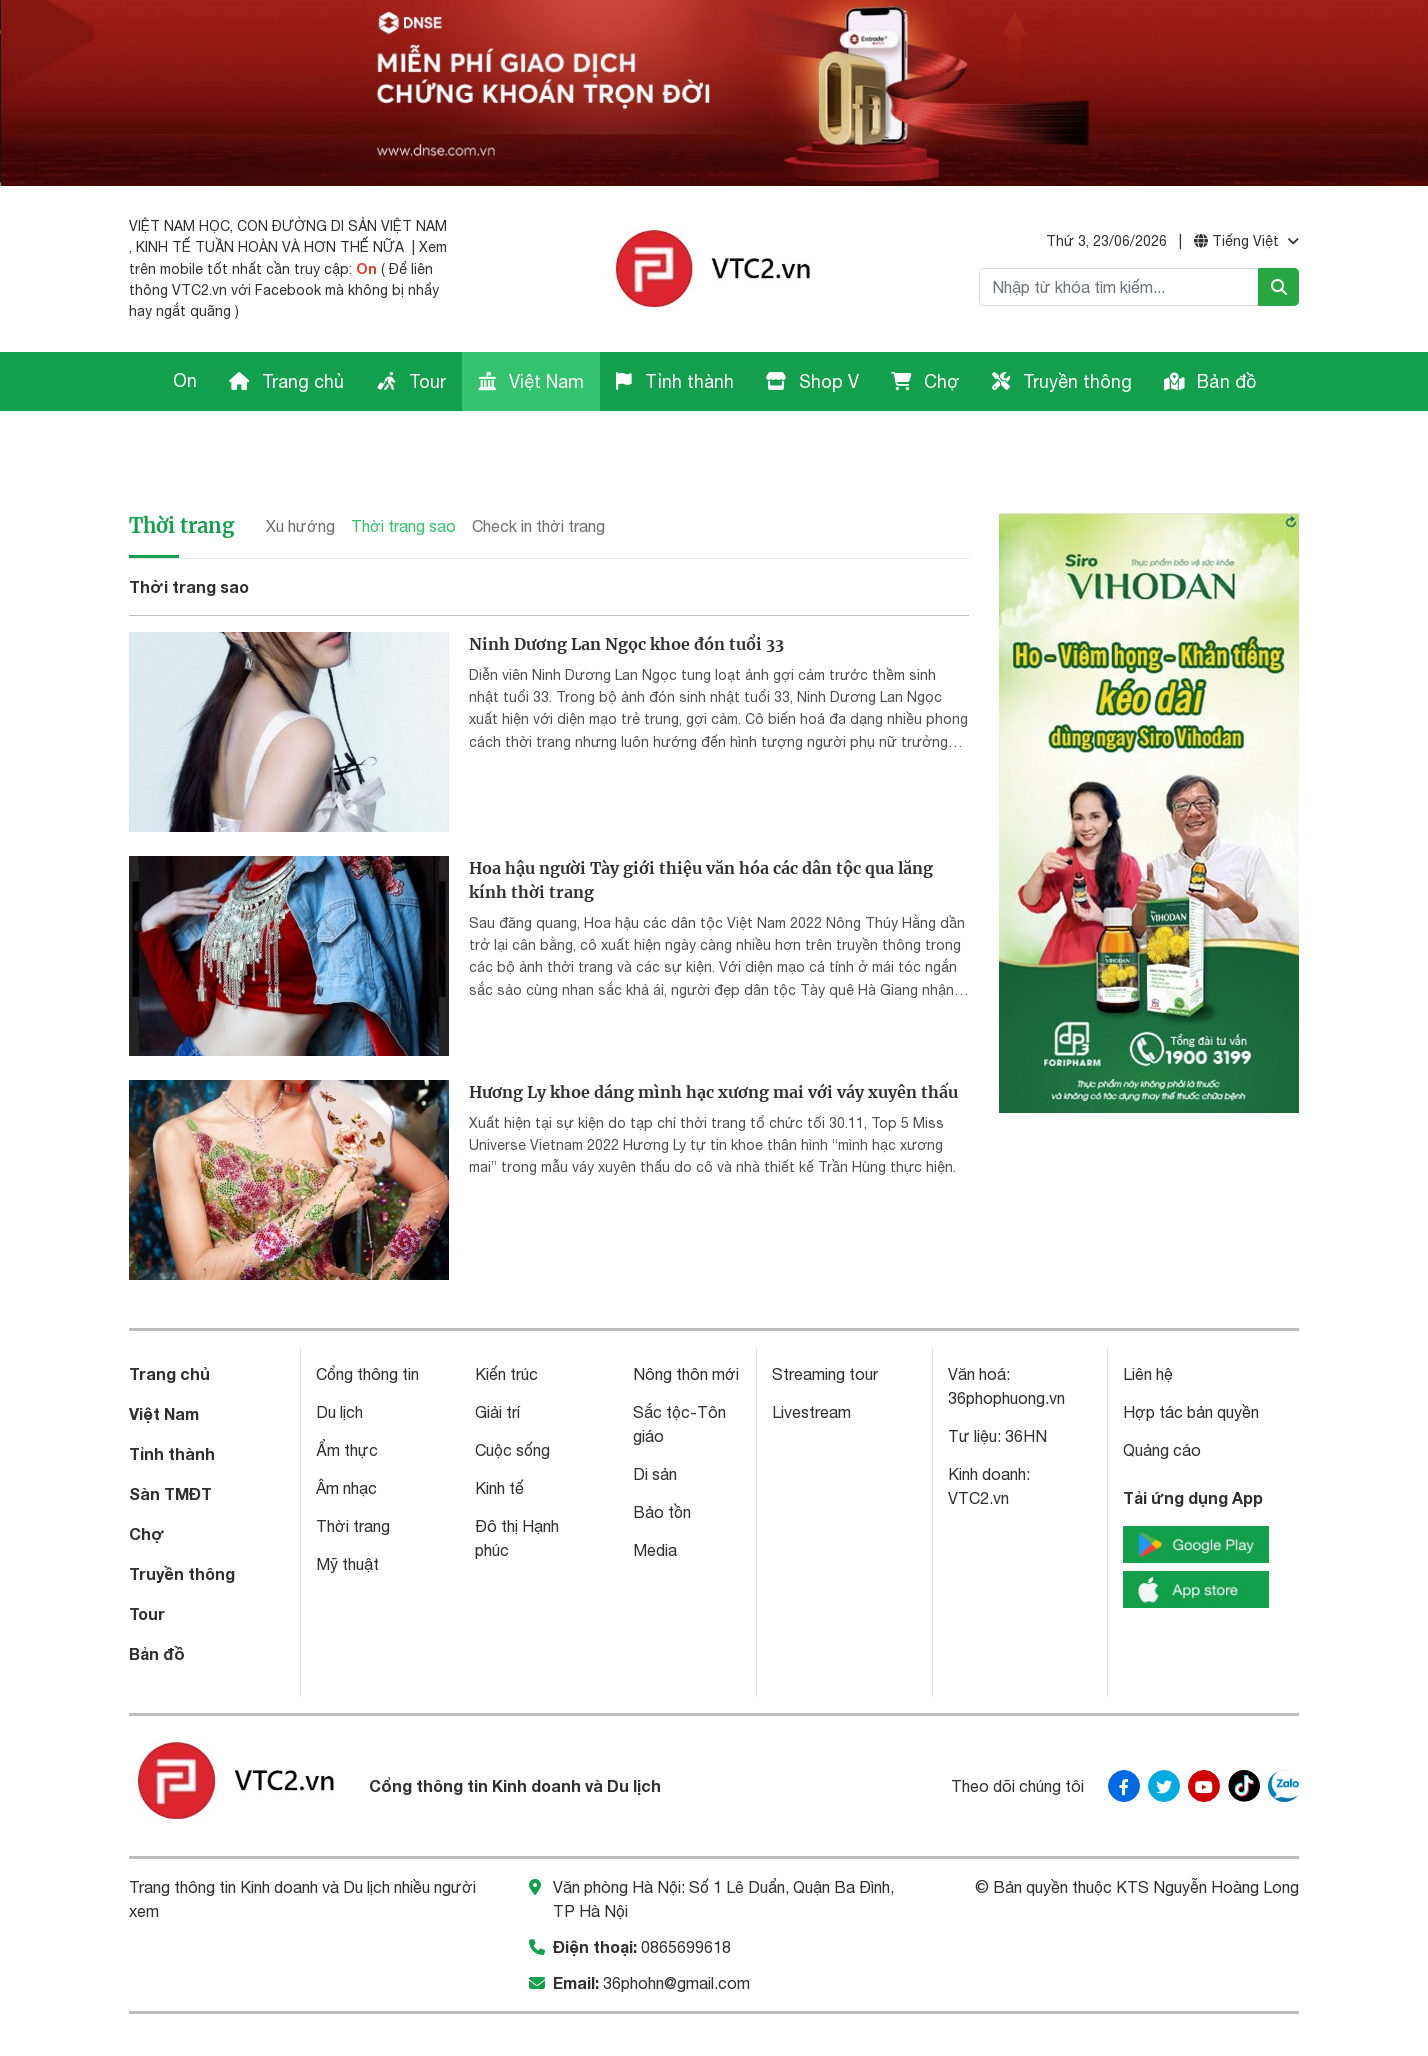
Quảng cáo (1162, 1396)
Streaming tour (825, 1320)
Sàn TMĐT (170, 1439)
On (366, 268)
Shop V (812, 381)
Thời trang (181, 471)
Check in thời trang (538, 472)
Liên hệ (1148, 1320)
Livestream (811, 1358)
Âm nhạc (346, 1434)
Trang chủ (286, 381)
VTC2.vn (978, 1444)
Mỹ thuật (347, 1510)
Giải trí (497, 1358)
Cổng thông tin (367, 1320)
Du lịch (339, 1358)
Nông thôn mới (686, 1320)
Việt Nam (531, 381)
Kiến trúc (506, 1320)
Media (655, 1496)
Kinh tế (499, 1434)
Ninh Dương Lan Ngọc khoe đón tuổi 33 (626, 590)
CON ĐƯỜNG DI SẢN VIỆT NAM (342, 226)
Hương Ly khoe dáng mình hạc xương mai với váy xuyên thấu (713, 1038)
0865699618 (686, 1893)
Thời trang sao (403, 472)
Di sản (655, 1420)
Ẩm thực (347, 1396)
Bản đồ (1210, 381)
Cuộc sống (512, 1396)
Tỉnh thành (675, 381)
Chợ (925, 381)
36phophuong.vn (1006, 1344)
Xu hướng (300, 472)
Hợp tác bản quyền (1191, 1358)
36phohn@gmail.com (676, 1929)
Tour (411, 381)
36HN (1026, 1382)
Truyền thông (1062, 381)
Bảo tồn (662, 1458)
